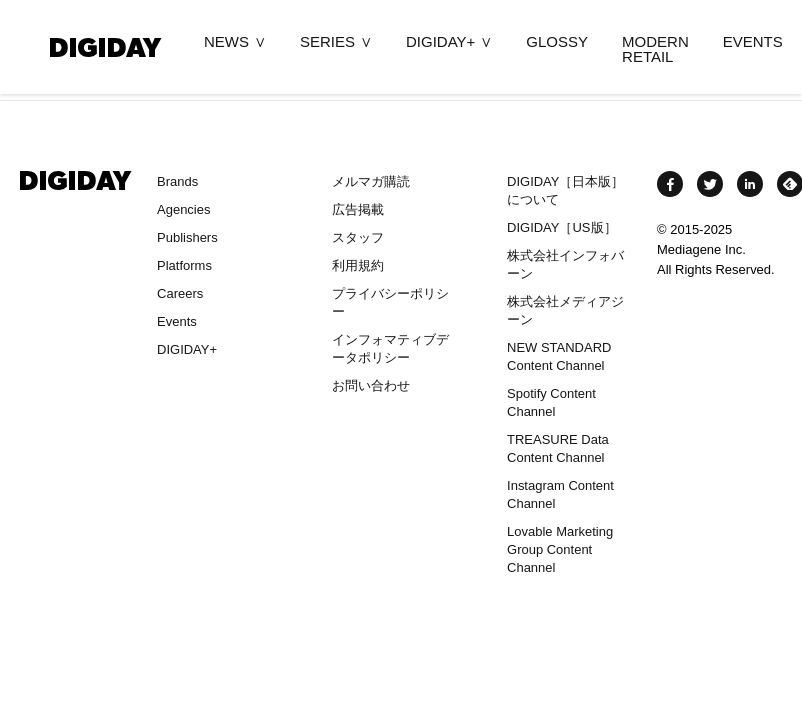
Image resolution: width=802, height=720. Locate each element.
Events (177, 321)
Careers (180, 293)
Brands (177, 181)
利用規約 (358, 265)
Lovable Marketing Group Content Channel (560, 549)
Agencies (183, 209)
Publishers (187, 237)
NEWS (226, 41)
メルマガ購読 (371, 181)
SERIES (327, 41)
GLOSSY (557, 41)
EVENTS (753, 41)
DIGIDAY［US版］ (561, 227)
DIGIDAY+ (440, 41)
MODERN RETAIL (655, 49)
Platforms (184, 265)
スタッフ (358, 237)
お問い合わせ (371, 385)
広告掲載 (358, 209)
